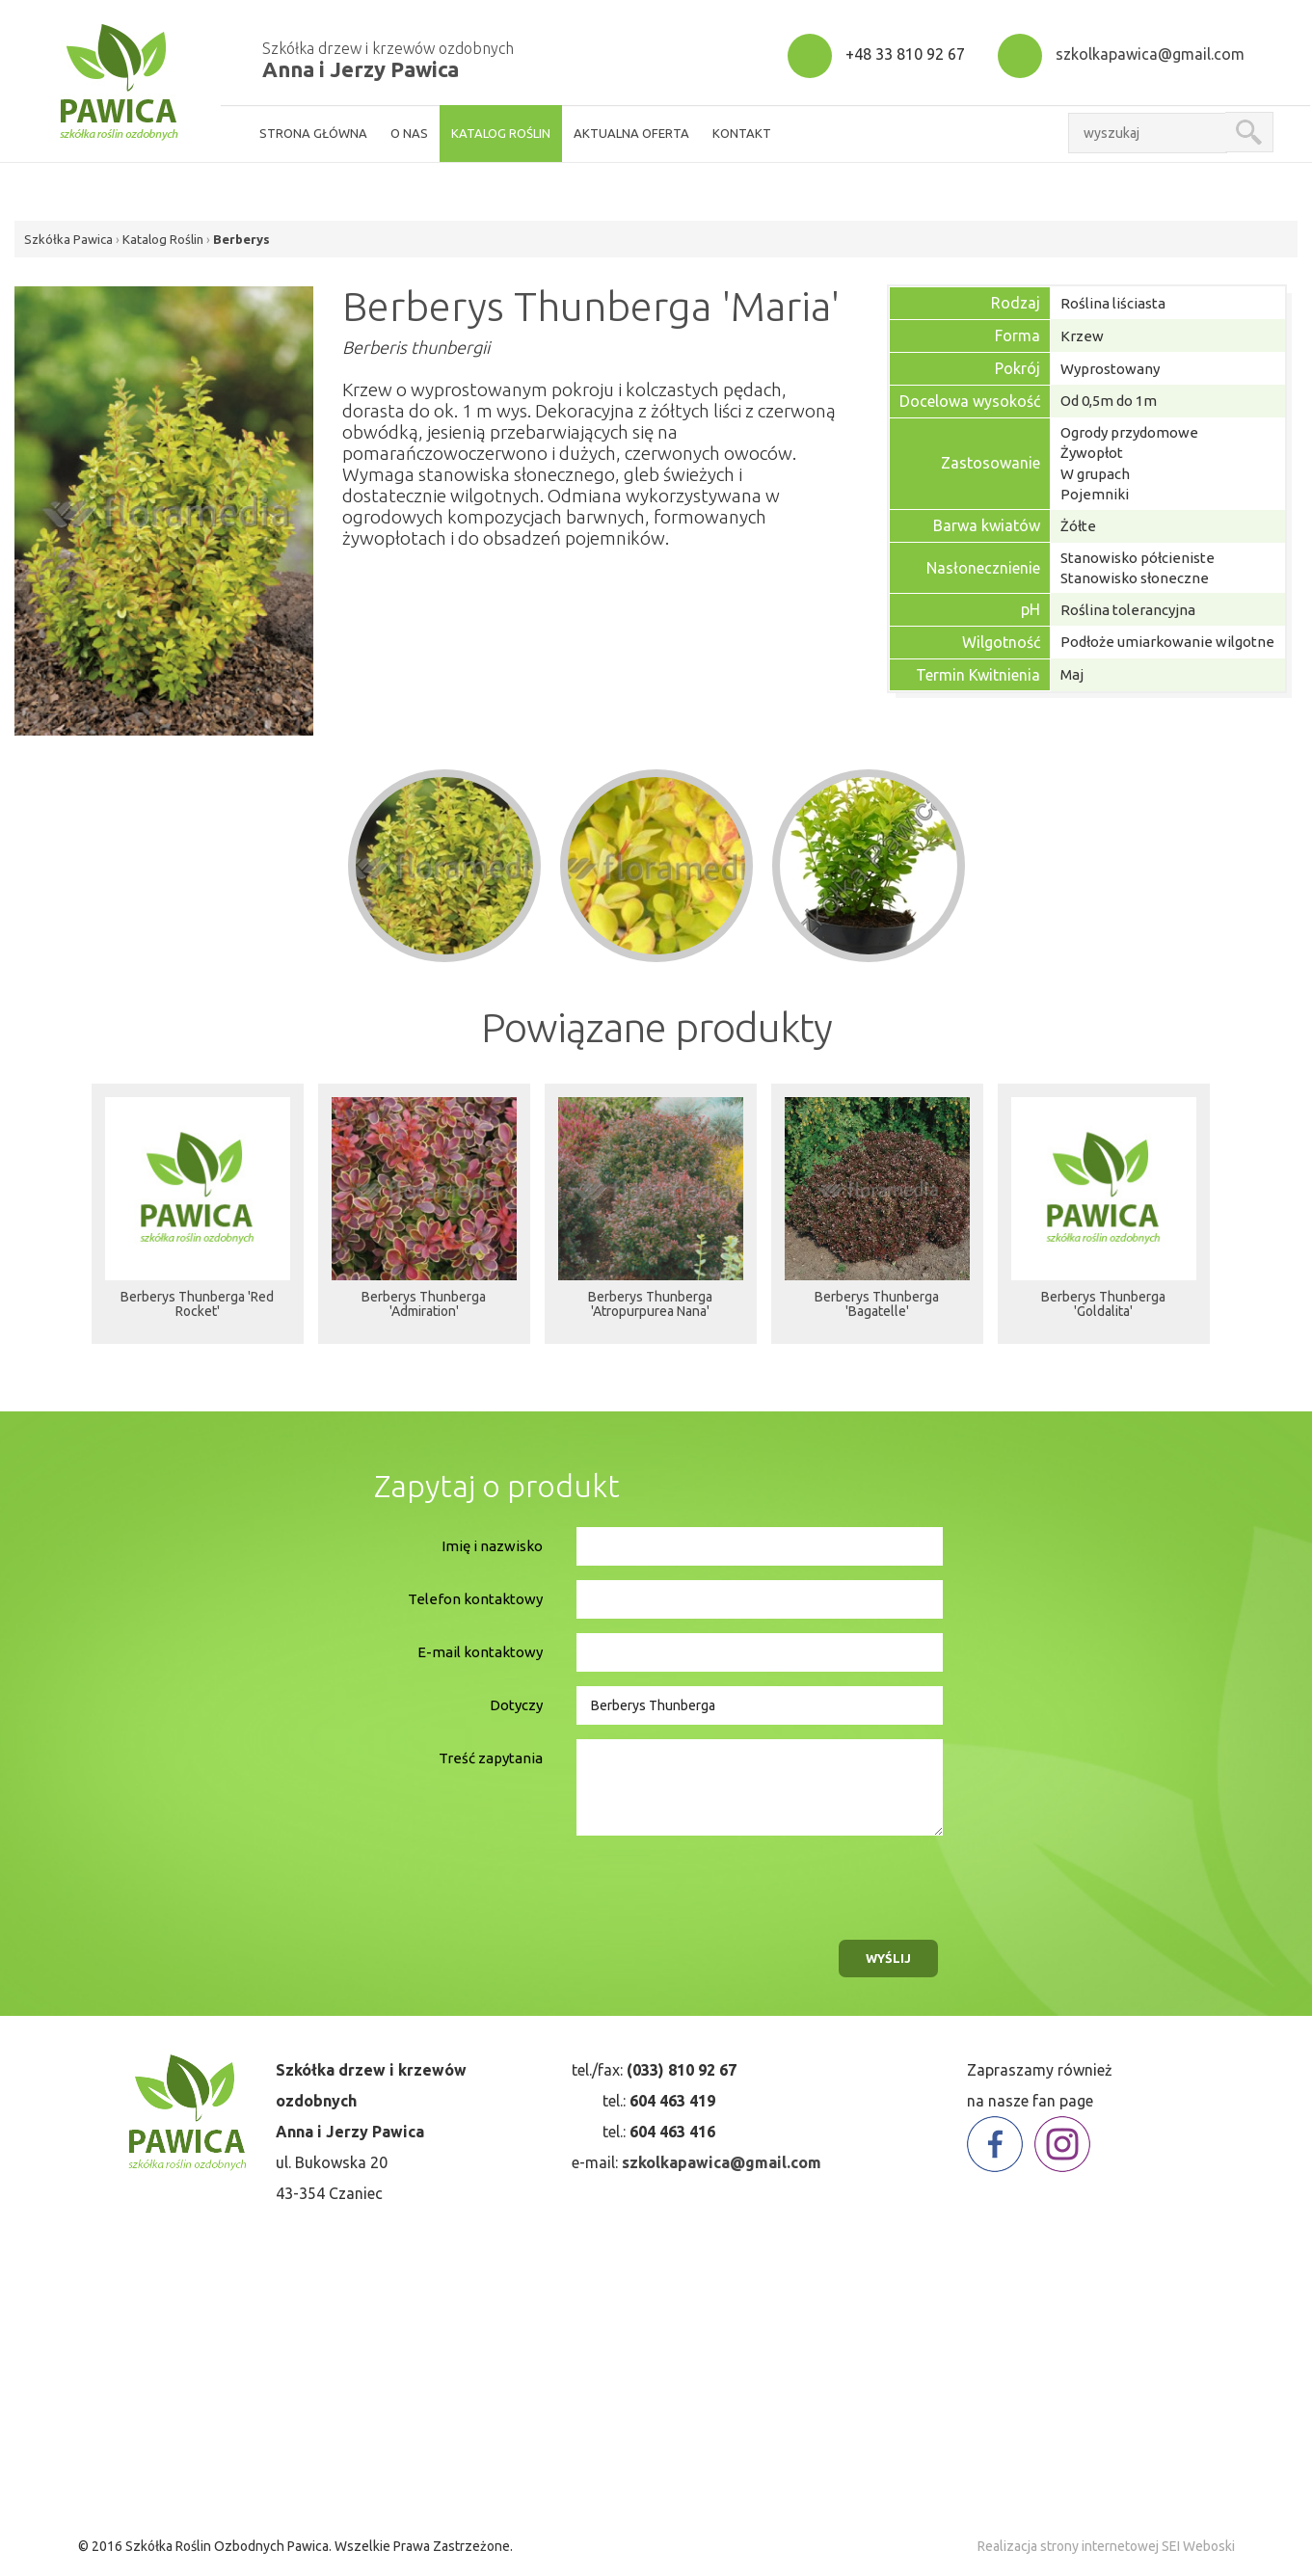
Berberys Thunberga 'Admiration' (423, 1311)
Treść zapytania (491, 1758)
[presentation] (718, 1882)
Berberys (241, 239)
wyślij (888, 1958)
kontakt (741, 133)
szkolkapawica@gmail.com (1150, 54)
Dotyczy (516, 1705)
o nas (409, 133)
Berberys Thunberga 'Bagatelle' (877, 1311)
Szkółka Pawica (68, 239)
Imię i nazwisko (492, 1546)
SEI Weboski (1198, 2546)
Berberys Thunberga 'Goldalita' (1103, 1311)
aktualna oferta (631, 133)
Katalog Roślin (162, 239)
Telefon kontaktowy (475, 1599)
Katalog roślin (500, 133)
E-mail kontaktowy (480, 1652)
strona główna (313, 133)
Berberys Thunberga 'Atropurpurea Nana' (650, 1311)
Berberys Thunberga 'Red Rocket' (197, 1311)
